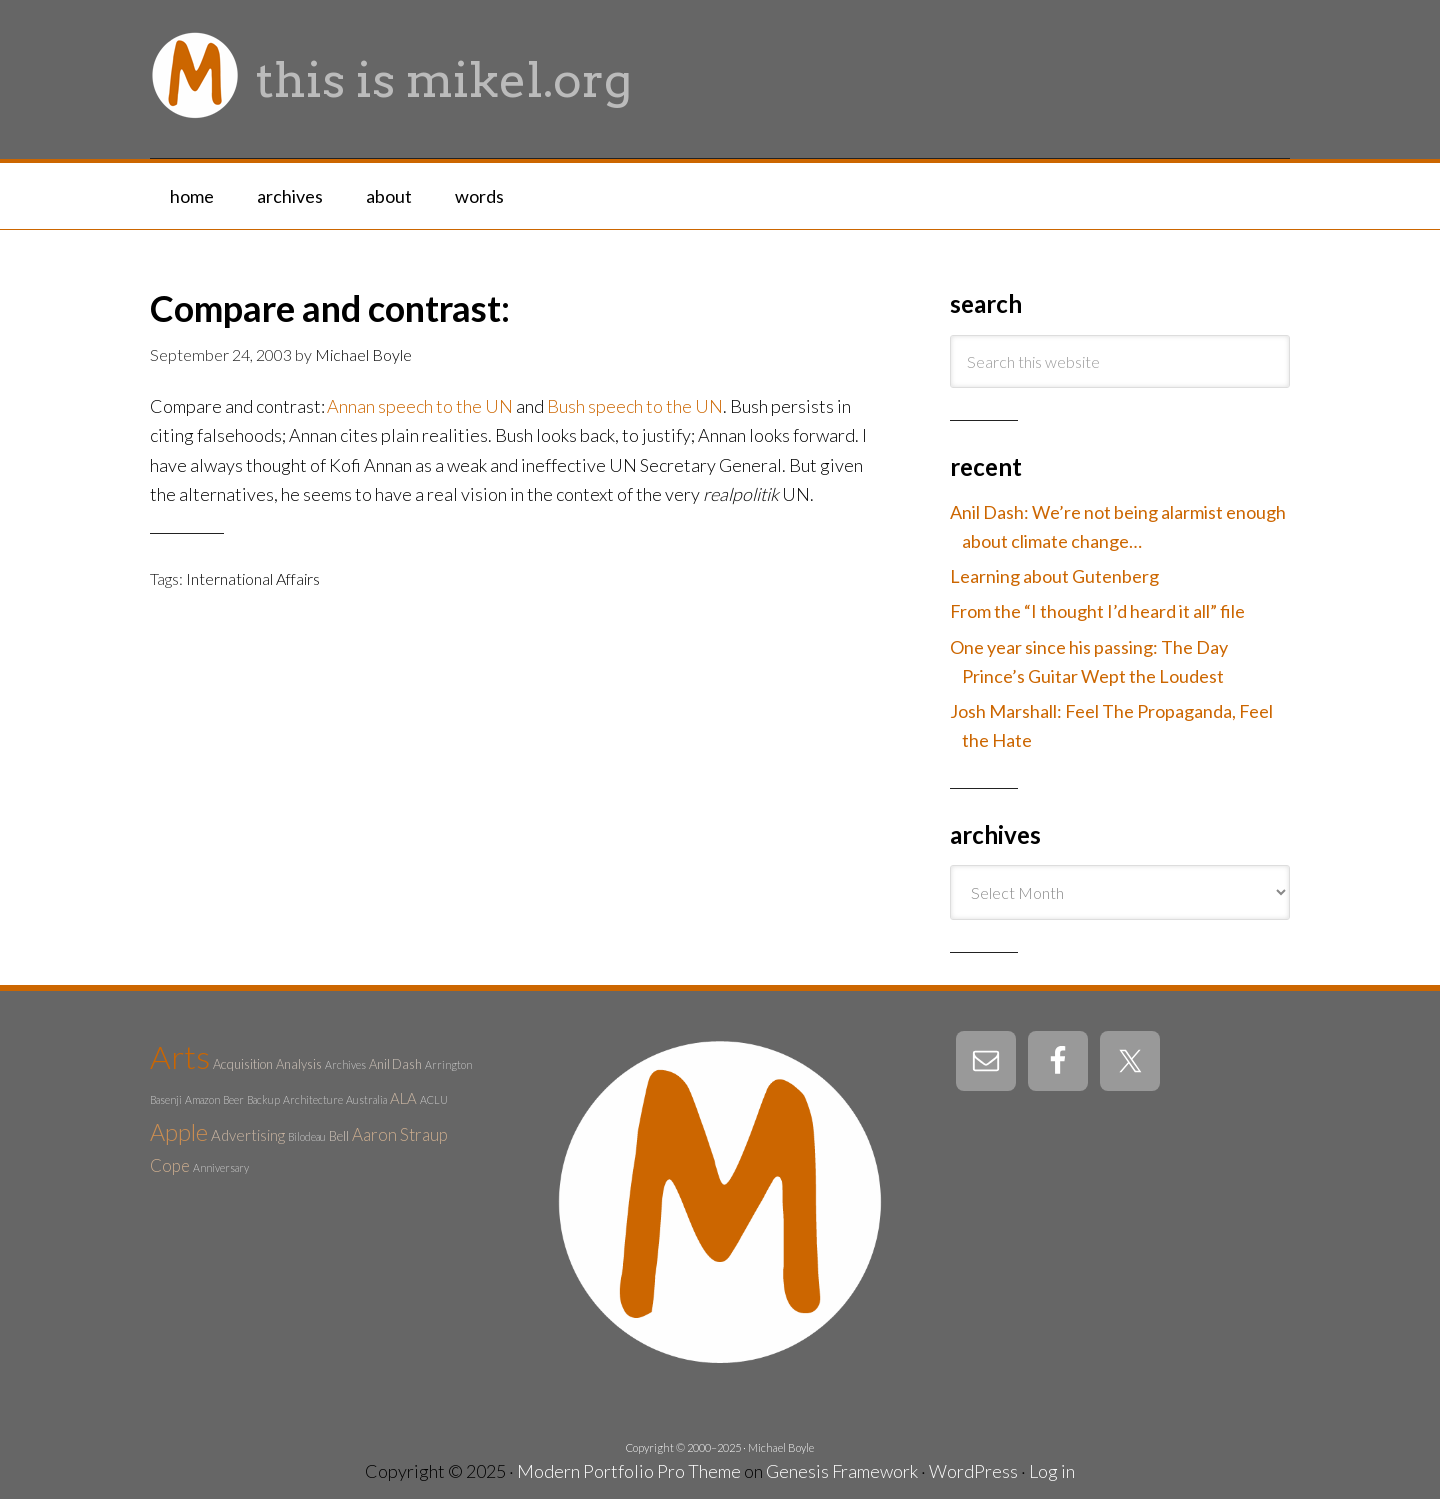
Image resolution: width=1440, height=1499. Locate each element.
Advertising (248, 1135)
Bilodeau (307, 1136)
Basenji (166, 1099)
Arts (180, 1056)
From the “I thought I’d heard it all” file (1097, 611)
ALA (403, 1098)
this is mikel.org (444, 80)
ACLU (434, 1099)
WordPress (973, 1471)
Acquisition (243, 1064)
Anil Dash (395, 1064)
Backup (263, 1099)
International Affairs (253, 578)
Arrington (448, 1064)
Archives (345, 1064)
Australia (366, 1099)
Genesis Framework (842, 1471)
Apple (179, 1132)
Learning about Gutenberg (1054, 576)
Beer (233, 1099)
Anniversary (221, 1167)
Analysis (299, 1064)
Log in (1052, 1471)
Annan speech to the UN (420, 406)
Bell (339, 1136)
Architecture (313, 1099)
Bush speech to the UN (635, 406)
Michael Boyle (781, 1447)
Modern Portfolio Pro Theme (629, 1471)
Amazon (202, 1099)
